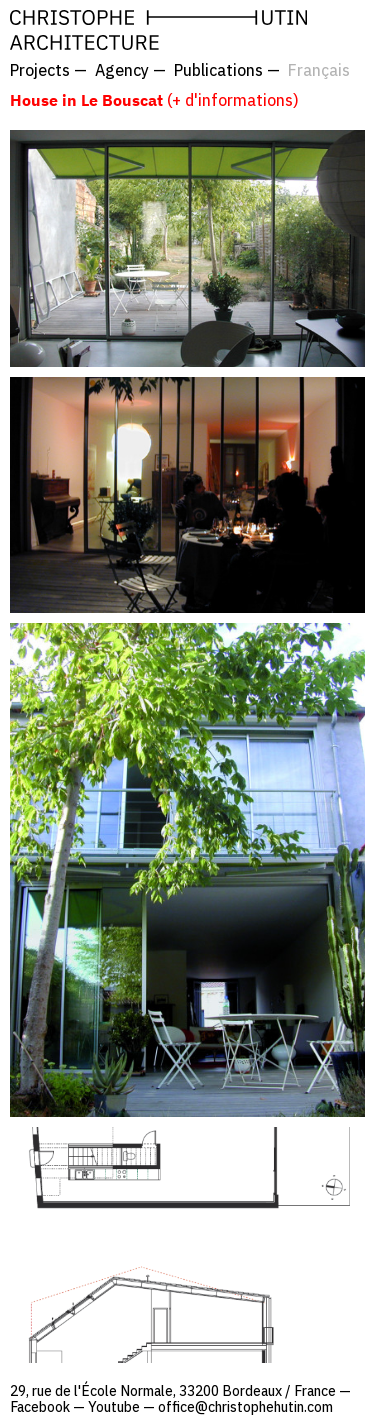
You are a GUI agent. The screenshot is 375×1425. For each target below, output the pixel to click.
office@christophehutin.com (245, 1407)
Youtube (114, 1407)
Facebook (40, 1407)
